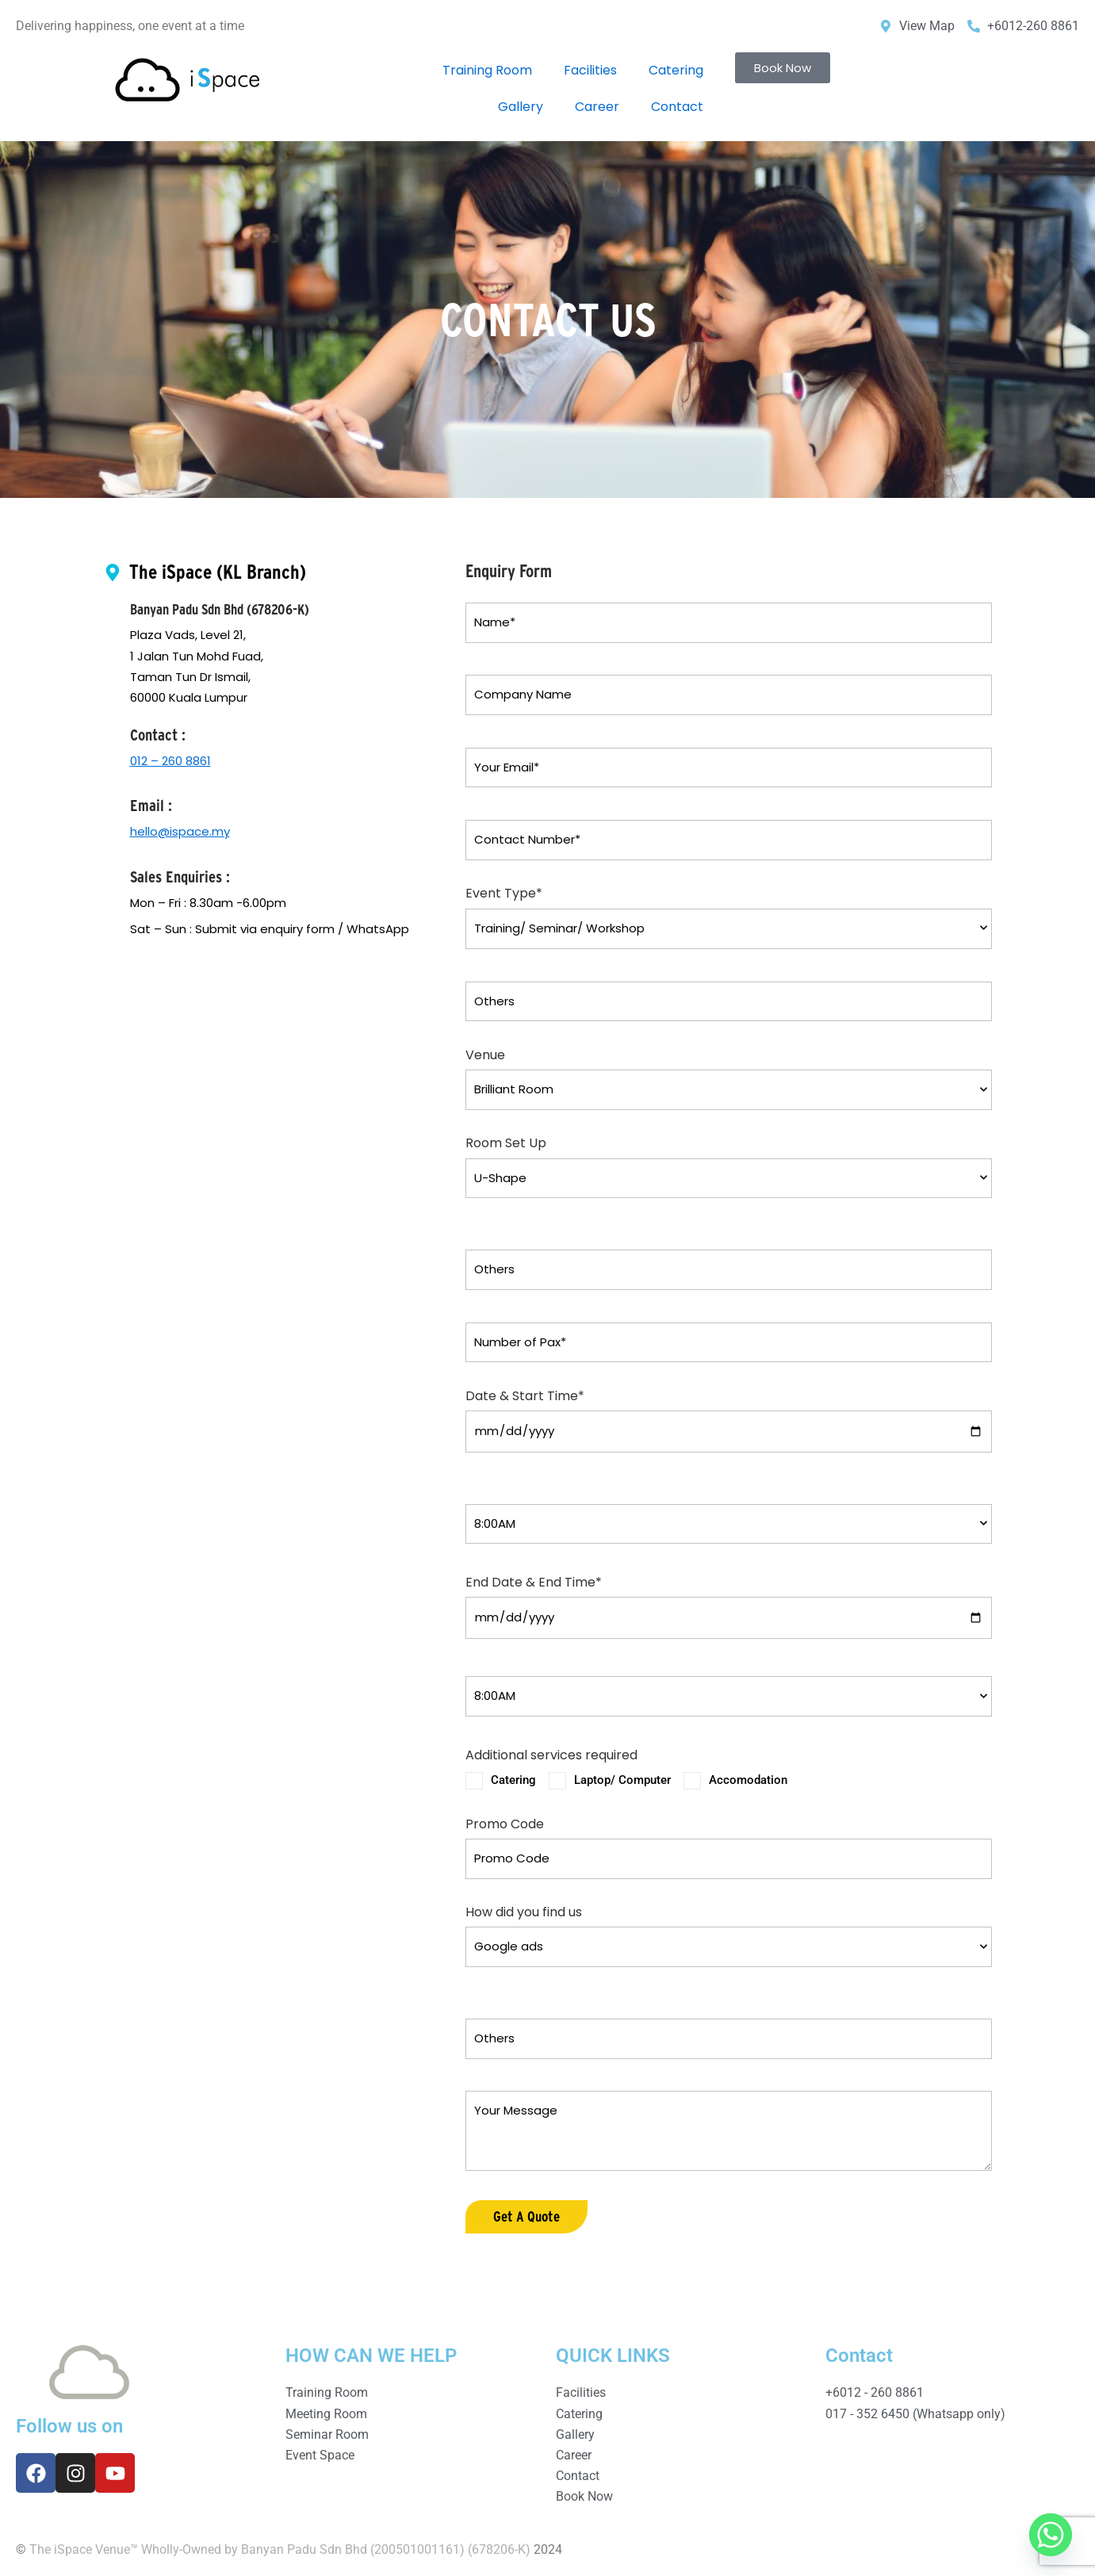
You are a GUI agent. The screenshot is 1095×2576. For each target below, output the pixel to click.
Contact (677, 107)
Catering (676, 70)
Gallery (520, 107)
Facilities (590, 70)
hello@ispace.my (180, 831)
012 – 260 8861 (170, 760)
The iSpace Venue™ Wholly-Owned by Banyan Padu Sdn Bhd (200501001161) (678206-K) (279, 2549)
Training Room (487, 70)
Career (597, 107)
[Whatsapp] (1050, 2534)
